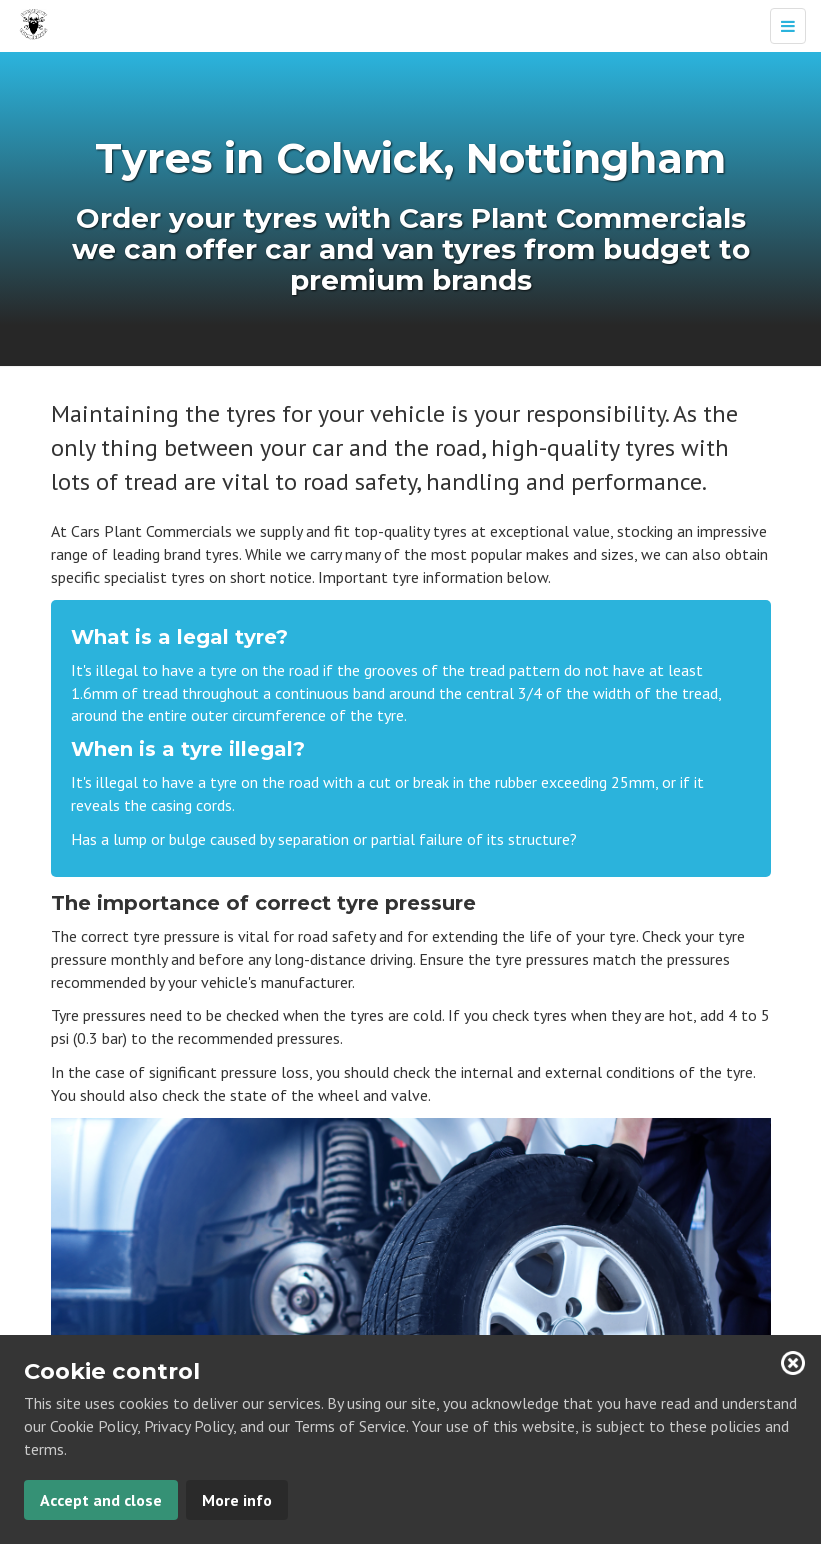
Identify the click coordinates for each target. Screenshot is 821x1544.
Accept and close (101, 1500)
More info (237, 1500)
